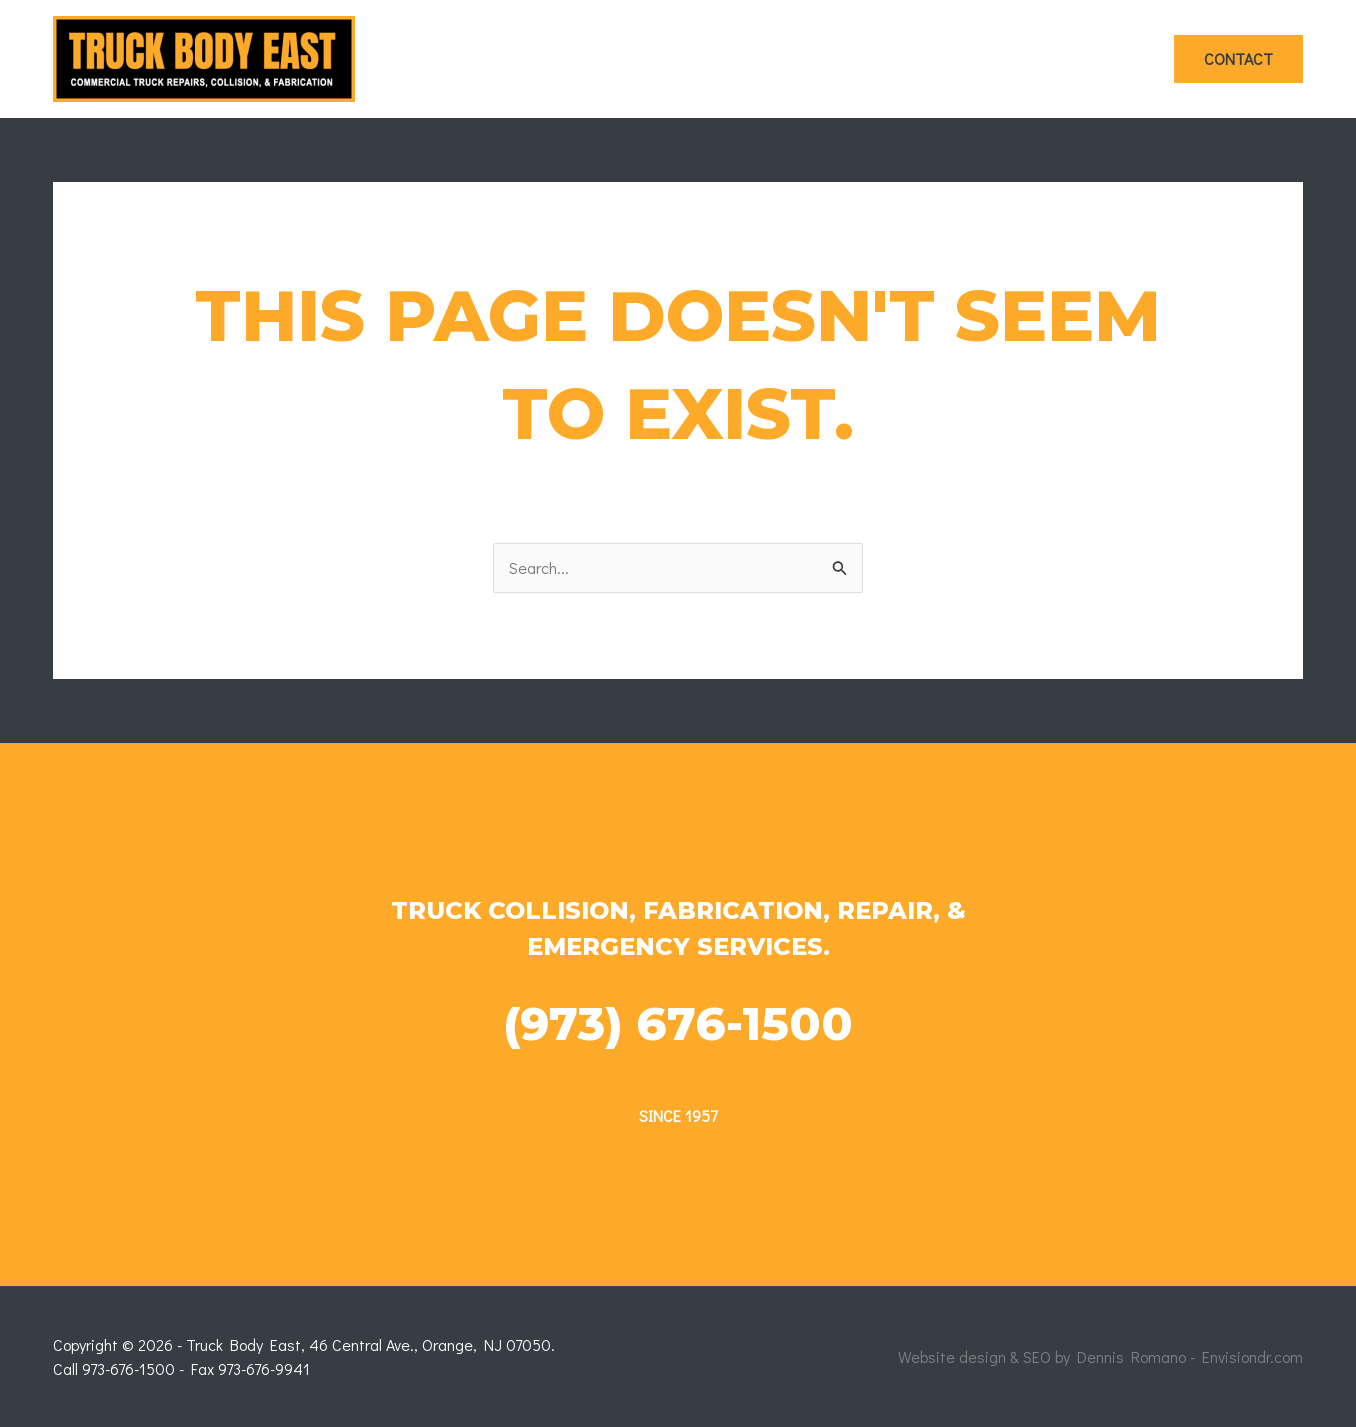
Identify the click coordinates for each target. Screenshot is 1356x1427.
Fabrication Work (900, 59)
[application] (607, 59)
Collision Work (719, 59)
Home (586, 59)
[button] (1238, 59)
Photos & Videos (1074, 58)
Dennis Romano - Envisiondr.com (1190, 1356)
